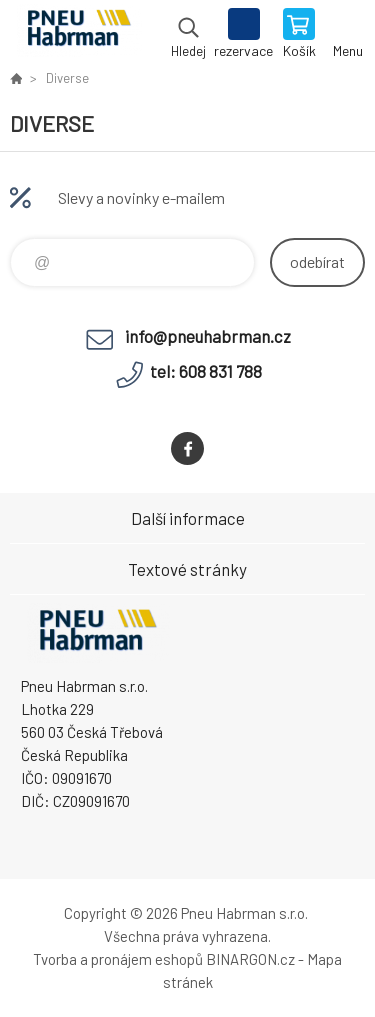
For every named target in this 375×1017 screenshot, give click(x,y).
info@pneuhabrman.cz (208, 336)
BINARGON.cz (250, 959)
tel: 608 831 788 (206, 371)
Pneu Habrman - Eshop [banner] (78, 35)
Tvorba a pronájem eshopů (118, 959)
